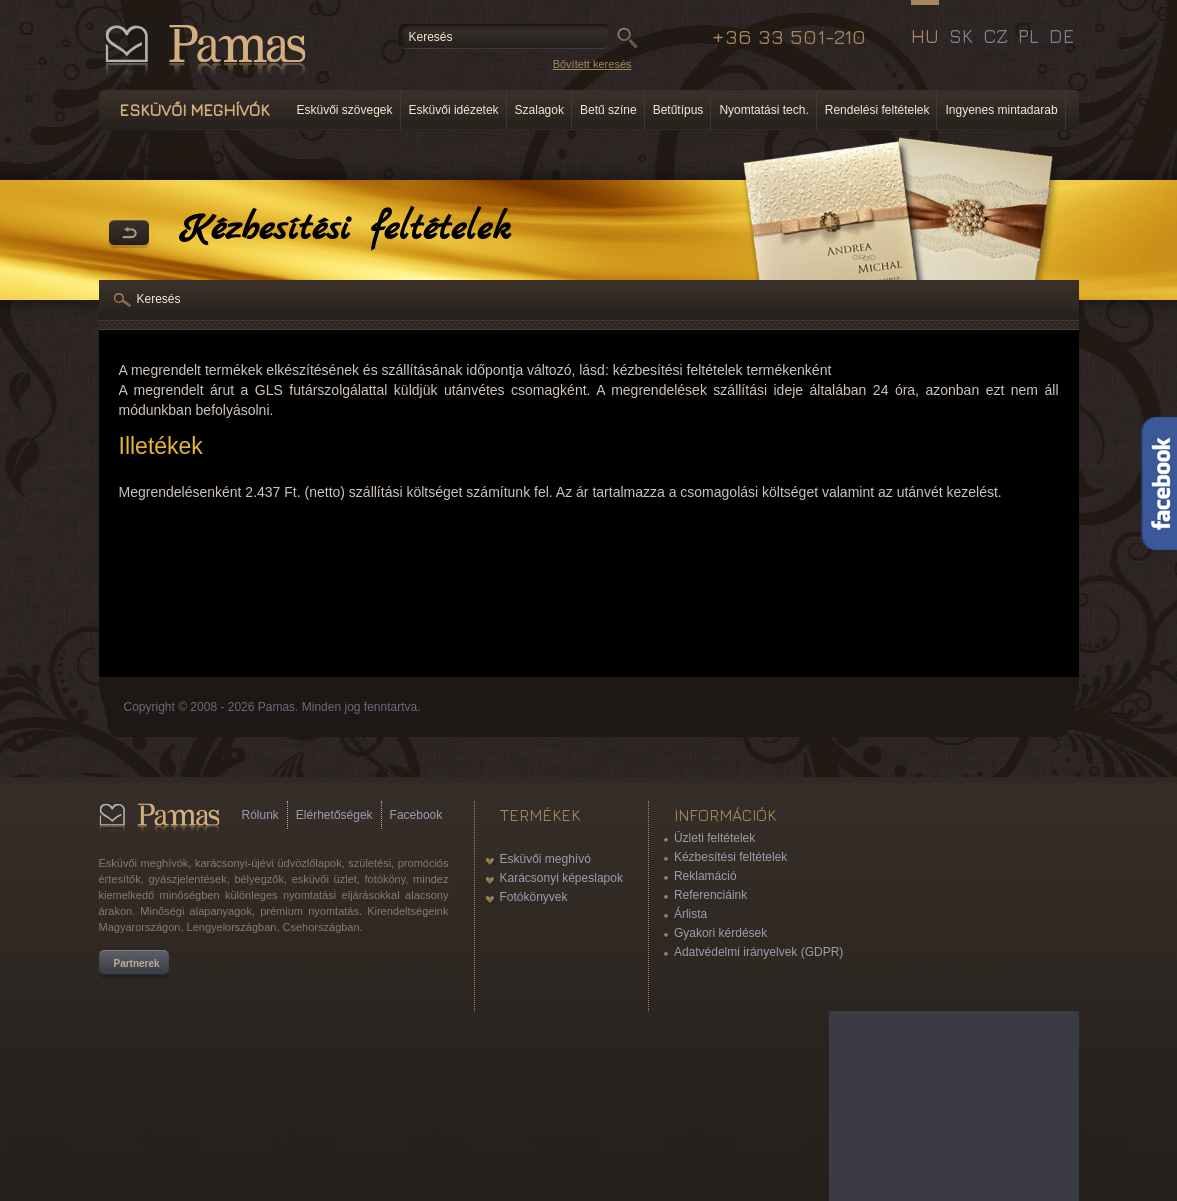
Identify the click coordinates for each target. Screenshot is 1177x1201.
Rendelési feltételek (877, 110)
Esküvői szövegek (345, 110)
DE (1061, 36)
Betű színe (608, 110)
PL (1028, 36)
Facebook (416, 815)
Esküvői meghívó (545, 859)
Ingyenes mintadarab (1001, 110)
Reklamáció (705, 876)
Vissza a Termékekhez (129, 234)
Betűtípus (678, 110)
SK (961, 36)
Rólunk (260, 815)
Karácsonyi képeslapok (561, 878)
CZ (995, 36)
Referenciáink (710, 895)
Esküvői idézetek (454, 110)
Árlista (690, 914)
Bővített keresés (592, 64)
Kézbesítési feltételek (730, 857)
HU (925, 36)
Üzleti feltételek (714, 838)
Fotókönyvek (534, 897)
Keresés (159, 299)
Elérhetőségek (334, 815)
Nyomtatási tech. (763, 110)
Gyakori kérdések (720, 933)
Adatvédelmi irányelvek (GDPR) (758, 952)
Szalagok (539, 110)
